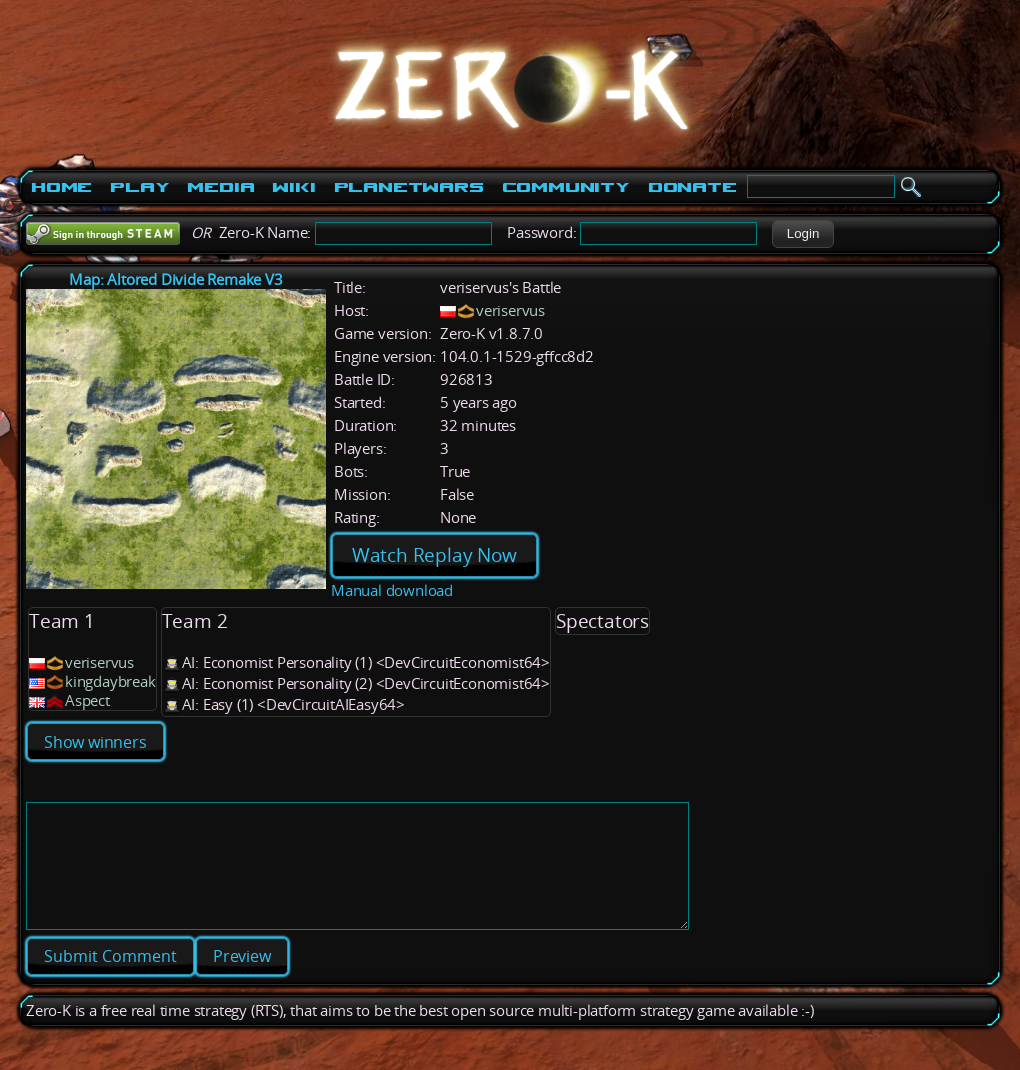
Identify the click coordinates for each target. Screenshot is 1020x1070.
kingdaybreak (110, 681)
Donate (692, 187)
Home (61, 187)
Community (566, 187)
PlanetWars (409, 187)
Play (139, 187)
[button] (802, 234)
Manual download (392, 590)
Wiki (293, 187)
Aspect (87, 700)
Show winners (95, 742)
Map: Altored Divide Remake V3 (175, 279)
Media (220, 187)
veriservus (510, 310)
